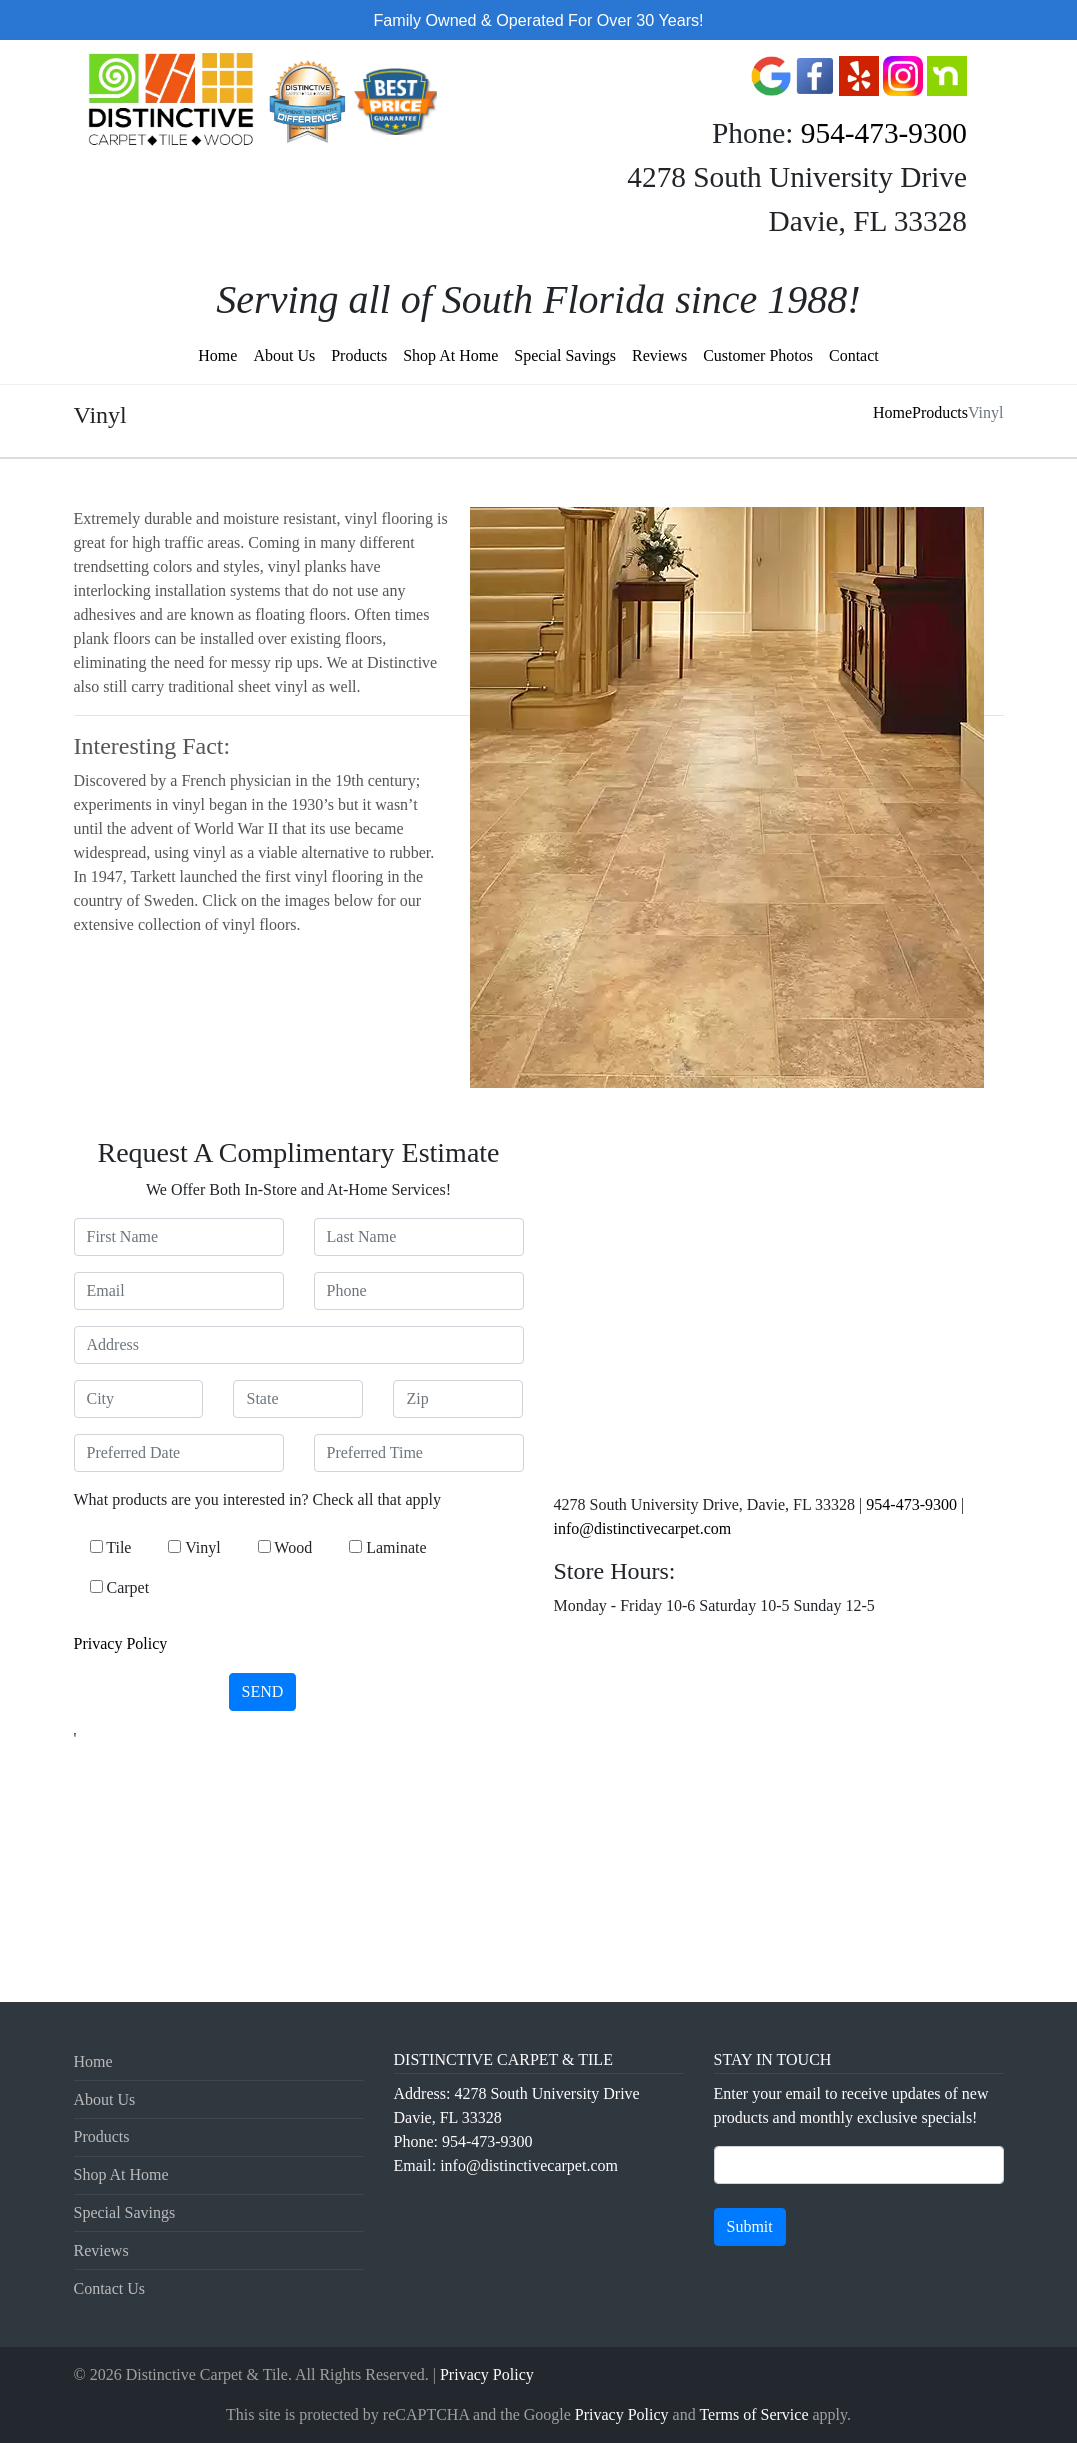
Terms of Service (753, 2414)
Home (217, 355)
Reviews (659, 355)
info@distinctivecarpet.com (643, 1528)
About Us (284, 355)
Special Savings (565, 355)
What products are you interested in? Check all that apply (257, 1499)
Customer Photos (758, 355)
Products (359, 355)
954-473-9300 (884, 133)
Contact (854, 355)
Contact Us (110, 2288)
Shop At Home (450, 355)
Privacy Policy (121, 1643)
